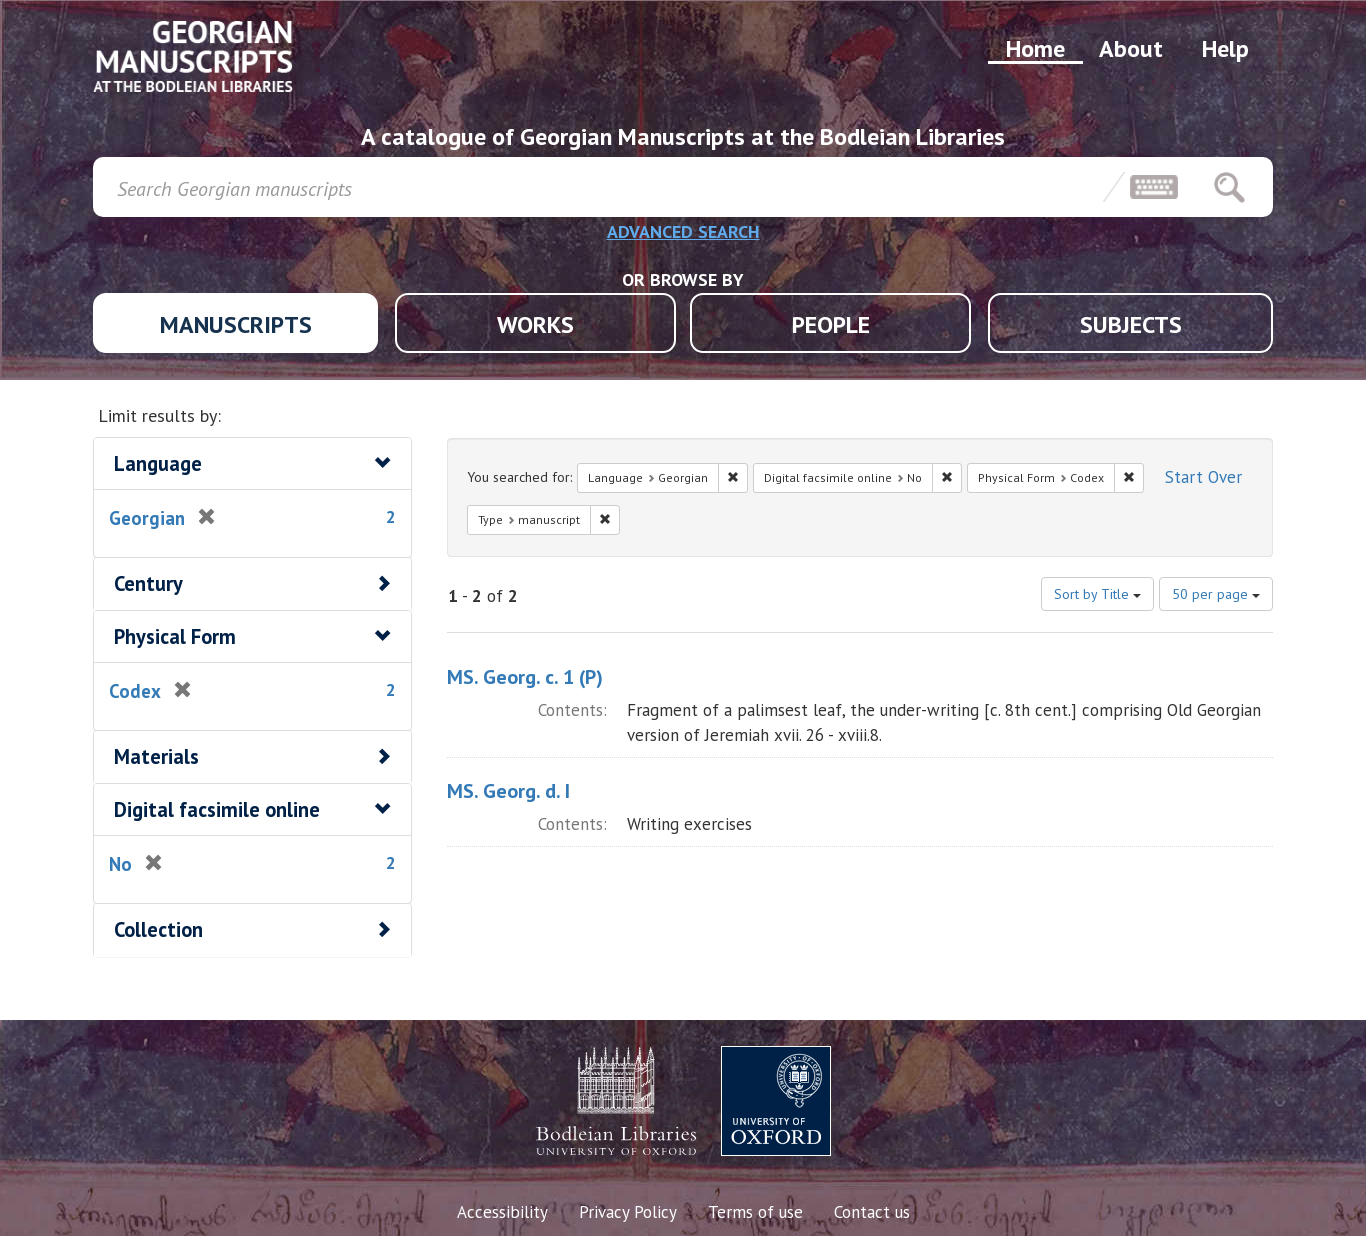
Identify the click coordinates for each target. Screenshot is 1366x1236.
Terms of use (755, 1212)
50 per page (1216, 594)
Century (148, 583)
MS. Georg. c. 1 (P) (525, 677)
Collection (158, 929)
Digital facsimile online (217, 809)
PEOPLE (831, 324)
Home (1035, 48)
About (1131, 48)
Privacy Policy (628, 1212)
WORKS (535, 324)
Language (158, 463)
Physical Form (175, 636)
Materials (156, 756)
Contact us (872, 1212)
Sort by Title (1097, 594)
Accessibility (502, 1212)
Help (1225, 48)
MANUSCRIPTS (236, 324)
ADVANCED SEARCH (683, 231)
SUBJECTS (1131, 324)
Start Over (1203, 477)
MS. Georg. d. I (508, 791)
